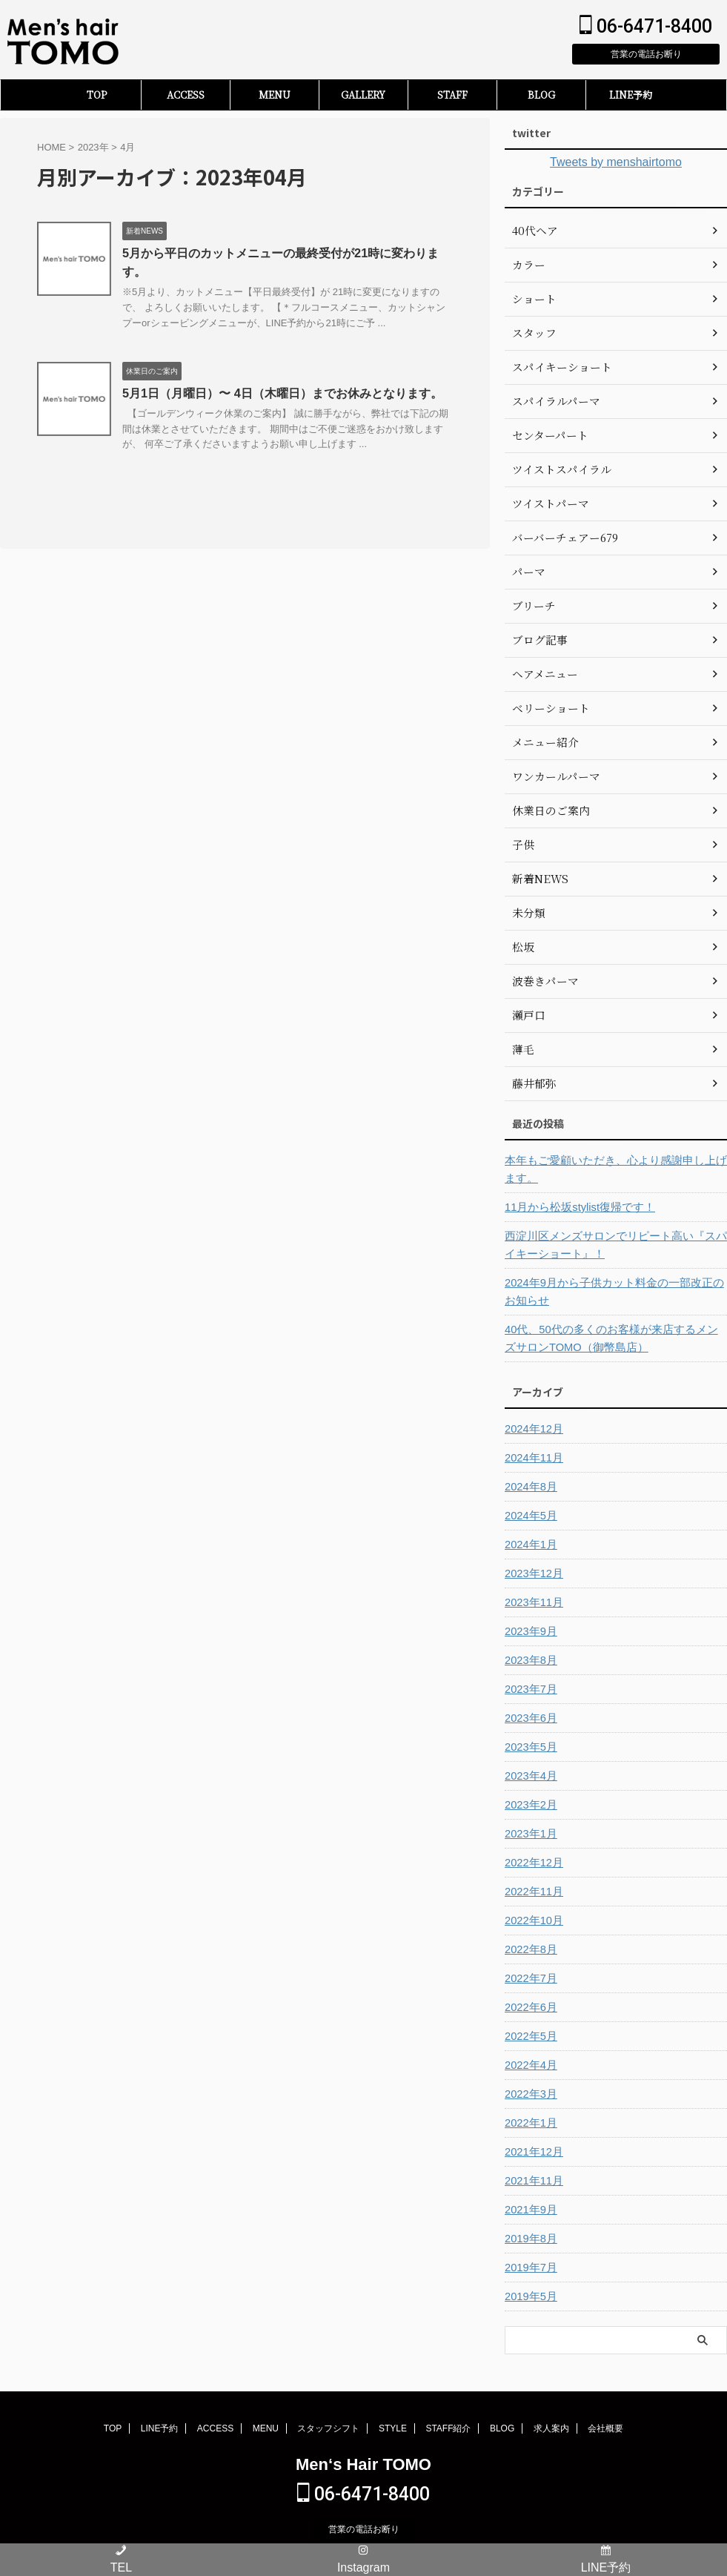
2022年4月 (529, 2065)
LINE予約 (630, 94)
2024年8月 (529, 1487)
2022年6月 (529, 2007)
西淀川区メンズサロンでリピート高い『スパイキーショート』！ (614, 1245)
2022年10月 (532, 1920)
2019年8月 (529, 2239)
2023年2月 (529, 1805)
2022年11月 (532, 1892)
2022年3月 (529, 2094)
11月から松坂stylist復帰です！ (575, 1207)
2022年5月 (529, 2036)
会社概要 (605, 2428)
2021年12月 (532, 2152)
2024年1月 (529, 1544)
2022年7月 (529, 1978)
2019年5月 (529, 2296)
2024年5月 (529, 1516)
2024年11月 (532, 1458)
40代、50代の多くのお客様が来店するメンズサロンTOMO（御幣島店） (615, 1338)
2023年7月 (529, 1689)
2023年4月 (529, 1776)
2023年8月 (529, 1660)
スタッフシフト (328, 2428)
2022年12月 (532, 1863)
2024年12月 (532, 1429)
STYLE (393, 2428)
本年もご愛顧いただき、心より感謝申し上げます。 (614, 1169)
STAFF (452, 94)
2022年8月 (529, 1949)
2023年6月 (529, 1718)
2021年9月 (529, 2210)
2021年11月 (532, 2181)
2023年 (93, 147)
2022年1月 (529, 2123)
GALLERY (363, 94)
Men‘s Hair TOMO (363, 2464)
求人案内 (551, 2428)
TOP (97, 94)
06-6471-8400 (646, 26)
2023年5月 (529, 1747)
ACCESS (186, 94)
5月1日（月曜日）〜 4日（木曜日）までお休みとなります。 (282, 394)
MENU (275, 94)
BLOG (541, 94)
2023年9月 (529, 1631)
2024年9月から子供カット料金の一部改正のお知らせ (612, 1292)
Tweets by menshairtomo (616, 162)
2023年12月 (532, 1573)
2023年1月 (529, 1834)
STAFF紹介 (448, 2428)
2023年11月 (532, 1602)
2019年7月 (529, 2267)
